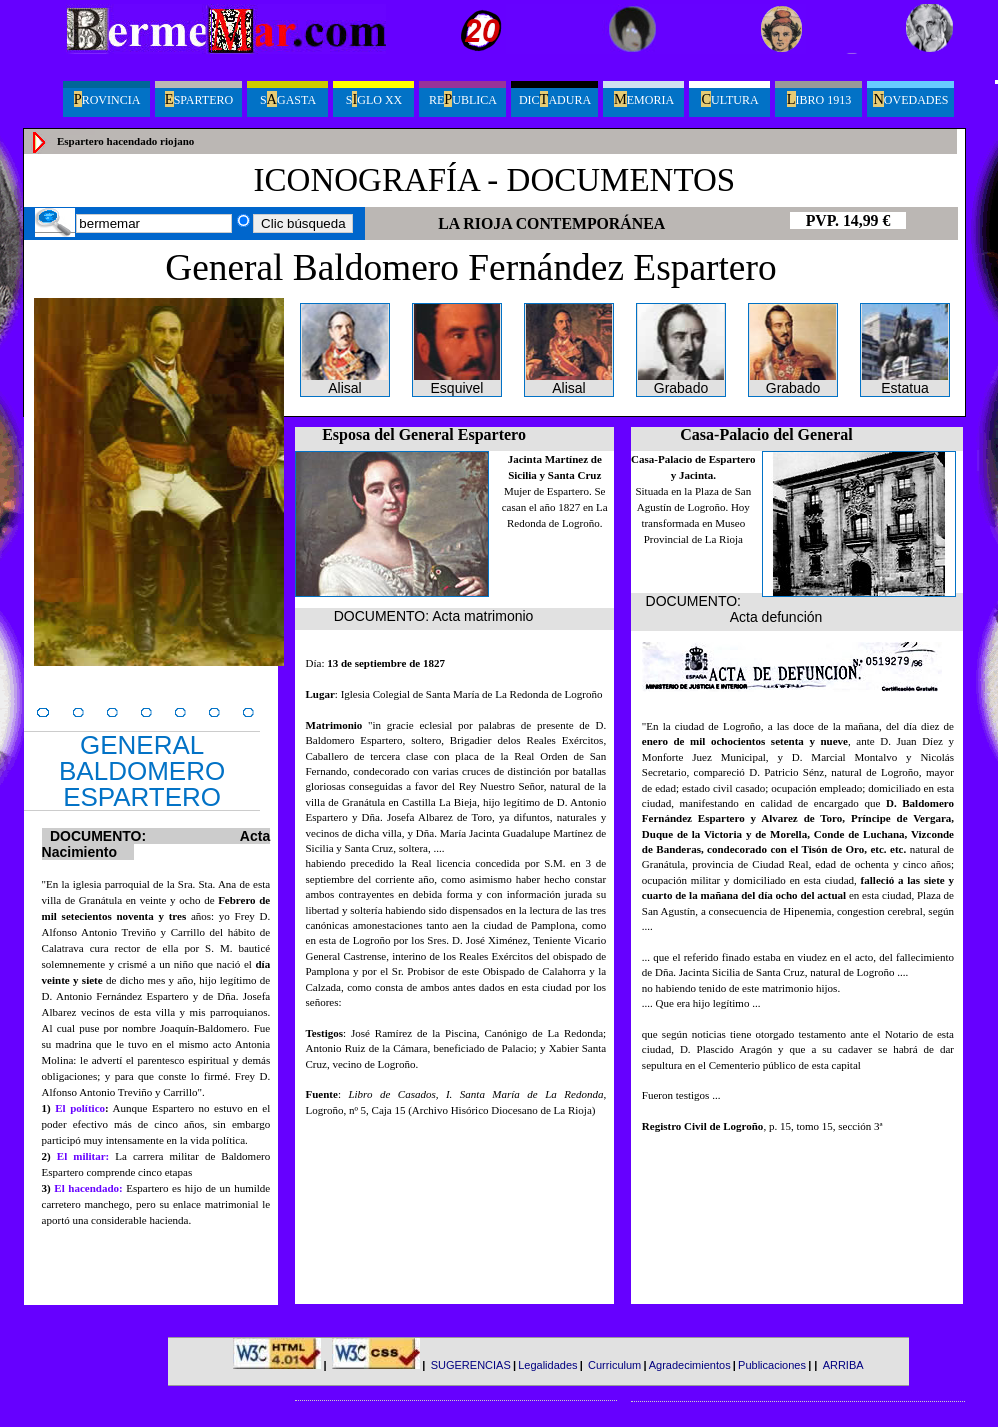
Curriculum (614, 1365)
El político (80, 1108)
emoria (644, 99)
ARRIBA (843, 1365)
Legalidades (547, 1365)
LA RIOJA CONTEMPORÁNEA (551, 223)
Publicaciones (772, 1365)
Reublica (463, 99)
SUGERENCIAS (471, 1365)
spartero (199, 99)
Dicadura (555, 99)
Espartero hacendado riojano (125, 141)
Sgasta (288, 99)
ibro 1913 (819, 99)
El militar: (83, 1156)
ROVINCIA (107, 99)
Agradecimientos (690, 1365)
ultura (729, 99)
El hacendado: (90, 1188)
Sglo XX (374, 99)
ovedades (910, 99)
